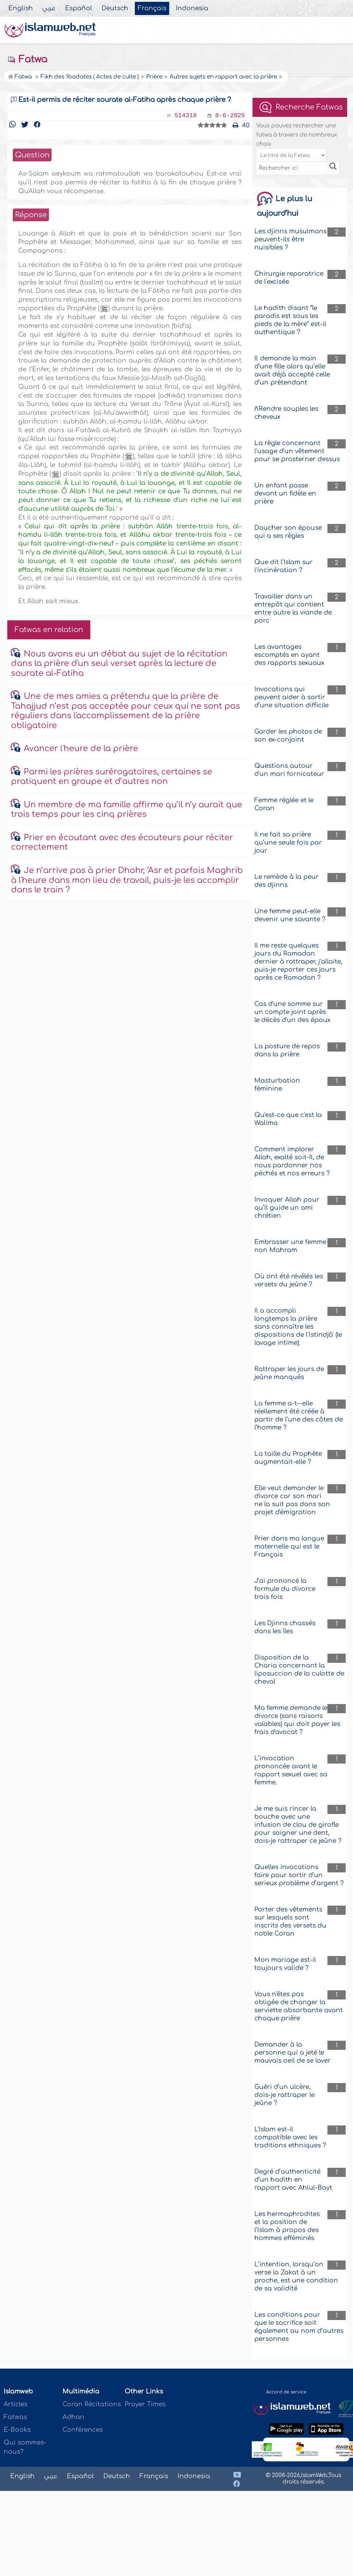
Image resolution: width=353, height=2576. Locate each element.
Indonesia (192, 8)
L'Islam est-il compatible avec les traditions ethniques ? (290, 2137)
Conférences (82, 2429)
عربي (49, 8)
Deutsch (115, 8)
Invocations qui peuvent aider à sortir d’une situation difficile (291, 697)
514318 (185, 115)
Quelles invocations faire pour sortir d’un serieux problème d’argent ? (298, 1875)
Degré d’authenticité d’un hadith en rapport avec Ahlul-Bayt (293, 2179)
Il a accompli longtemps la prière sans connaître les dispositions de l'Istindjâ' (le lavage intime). (298, 1326)
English (20, 8)
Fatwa (27, 59)
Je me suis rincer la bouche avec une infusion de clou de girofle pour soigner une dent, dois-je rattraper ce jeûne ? (297, 1824)
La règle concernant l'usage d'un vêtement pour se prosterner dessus (297, 451)
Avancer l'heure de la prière (81, 748)
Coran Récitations (91, 2404)
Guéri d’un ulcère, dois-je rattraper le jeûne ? (284, 2094)
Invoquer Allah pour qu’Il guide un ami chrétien (286, 1207)
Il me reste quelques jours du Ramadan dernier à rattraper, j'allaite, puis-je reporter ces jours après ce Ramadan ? (298, 961)
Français (152, 8)
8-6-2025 (230, 115)
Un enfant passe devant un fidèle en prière (285, 493)
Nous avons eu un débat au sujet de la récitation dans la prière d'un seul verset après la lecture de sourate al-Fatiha (119, 664)
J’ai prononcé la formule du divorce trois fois (284, 1588)
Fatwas (15, 2417)
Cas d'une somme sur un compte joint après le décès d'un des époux (292, 1011)
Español (78, 8)
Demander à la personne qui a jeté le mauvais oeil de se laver (292, 2052)
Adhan (73, 2417)
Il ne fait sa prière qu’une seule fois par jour (288, 842)
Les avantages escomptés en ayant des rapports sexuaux (289, 654)
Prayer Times (145, 2404)
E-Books (17, 2429)
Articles (15, 2404)
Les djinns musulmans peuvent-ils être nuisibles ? (290, 239)
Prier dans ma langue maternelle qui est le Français (289, 1546)
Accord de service (286, 2392)
